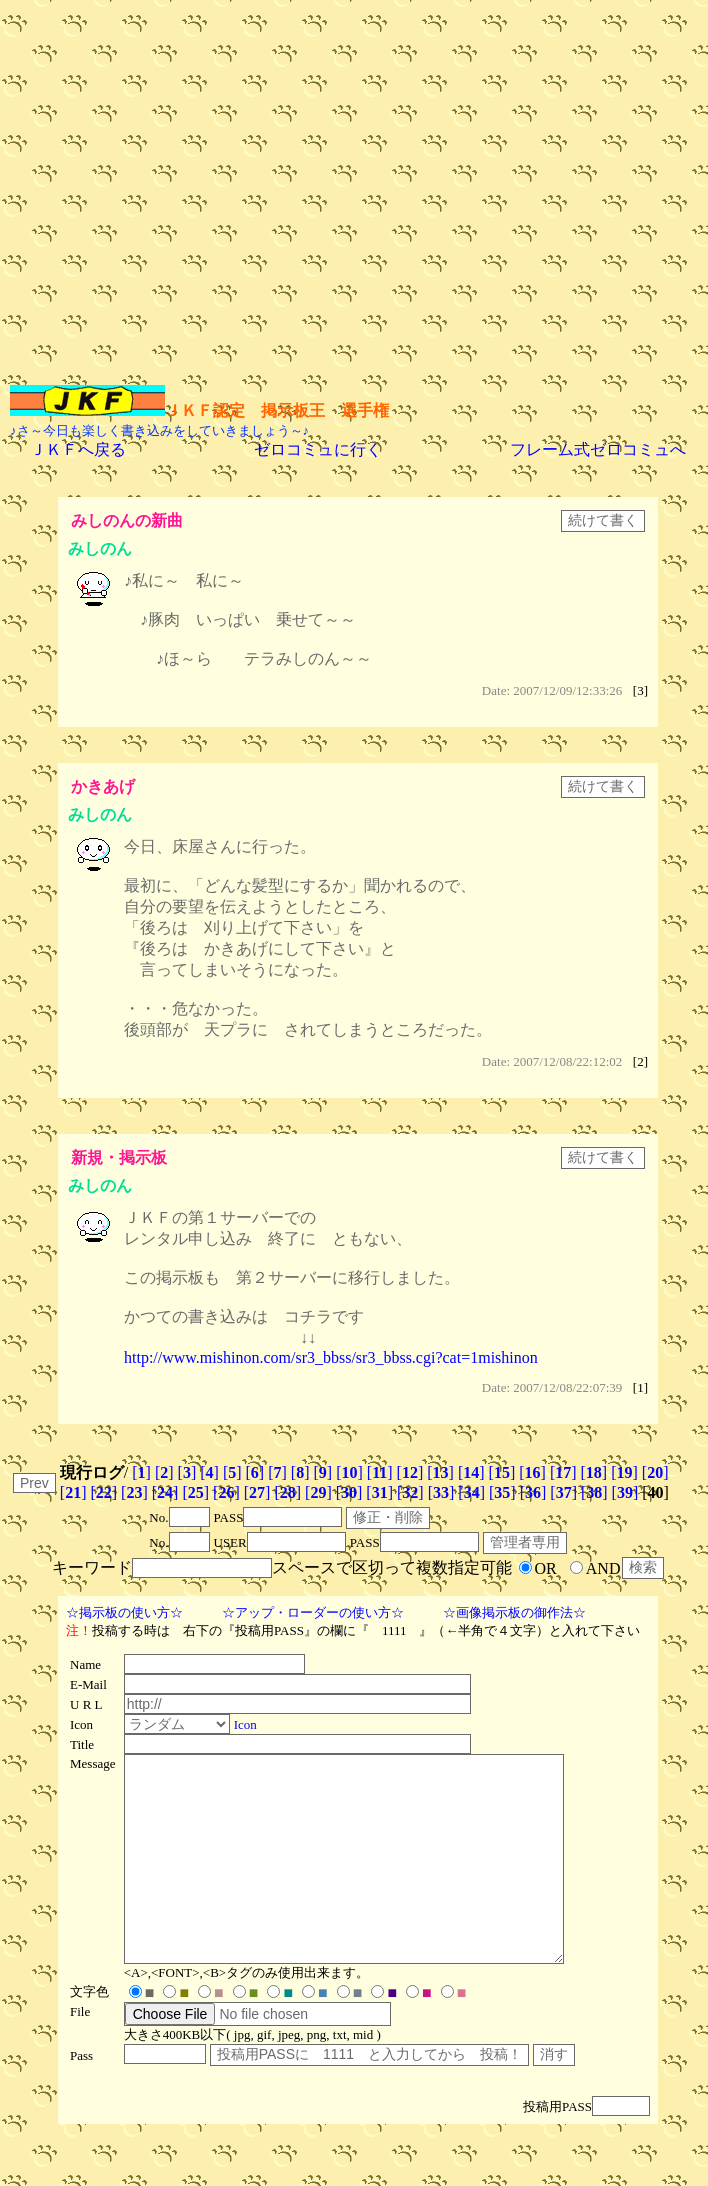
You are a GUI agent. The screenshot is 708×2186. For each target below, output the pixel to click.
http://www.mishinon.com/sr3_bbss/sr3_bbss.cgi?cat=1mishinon (331, 1357)
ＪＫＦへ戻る (78, 449)
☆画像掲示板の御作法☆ (514, 1612)
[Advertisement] (187, 197)
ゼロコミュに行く (318, 449)
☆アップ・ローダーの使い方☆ (313, 1612)
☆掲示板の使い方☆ (124, 1612)
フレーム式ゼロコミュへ (598, 449)
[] (141, 1472)
